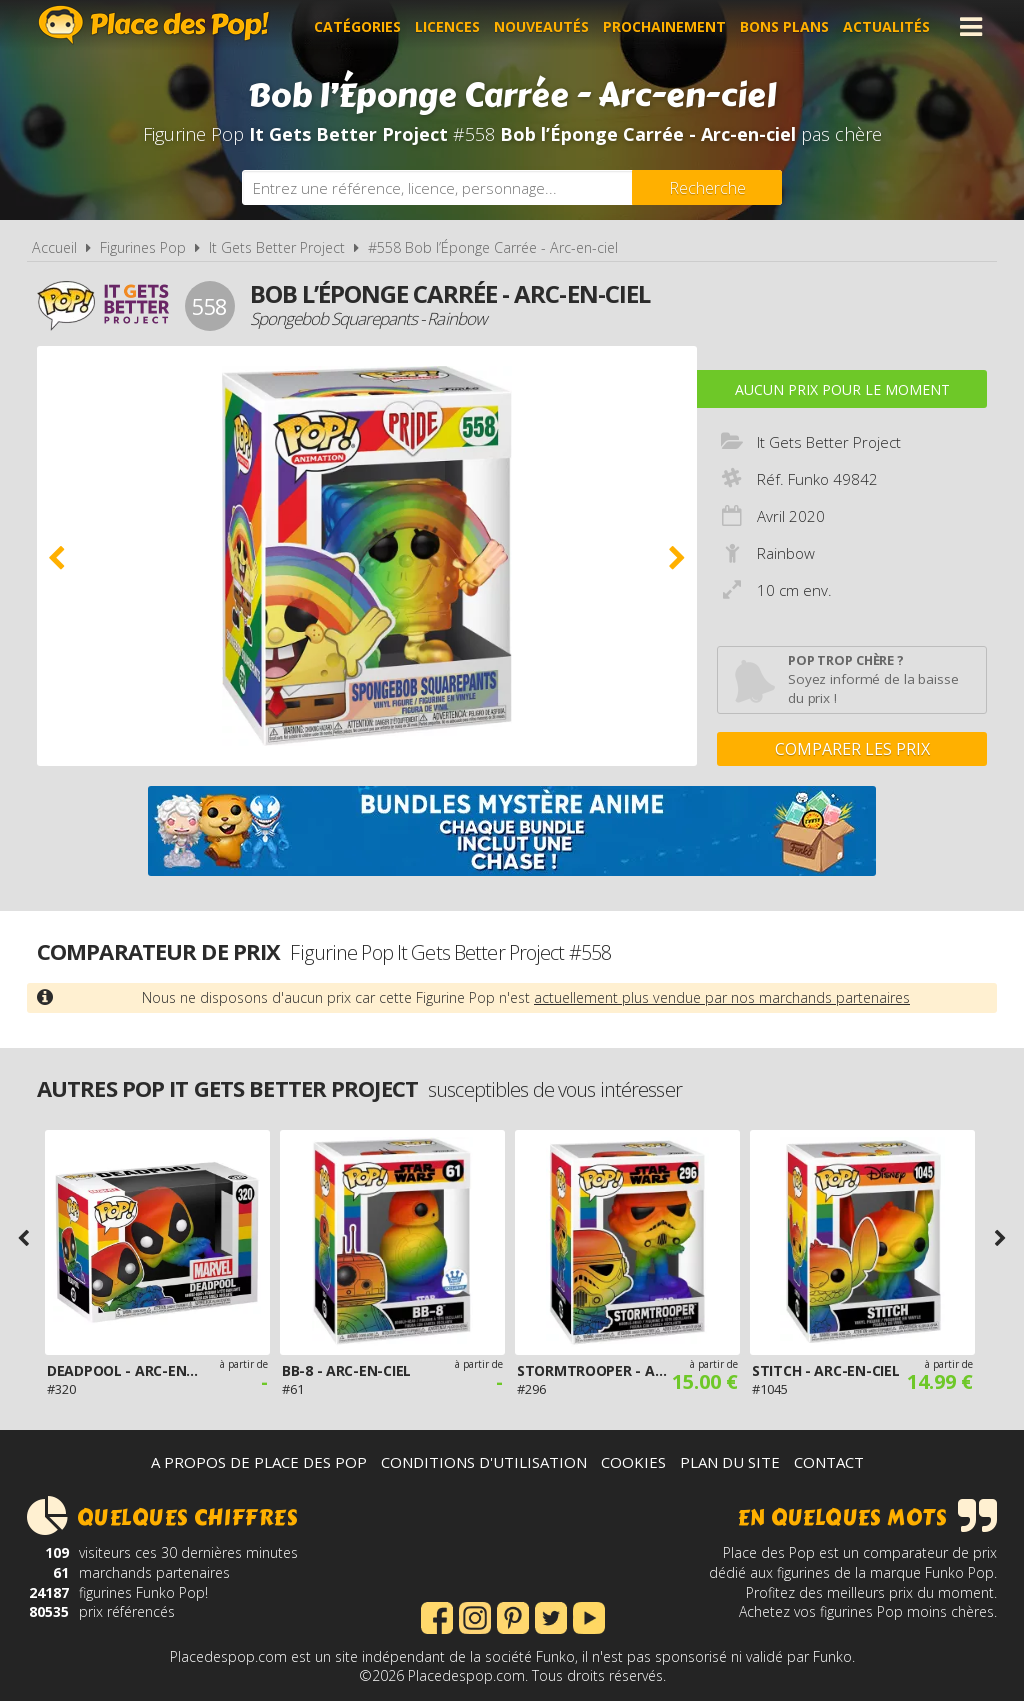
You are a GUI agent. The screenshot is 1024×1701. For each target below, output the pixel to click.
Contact (829, 1462)
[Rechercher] (707, 187)
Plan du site (730, 1462)
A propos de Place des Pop (259, 1462)
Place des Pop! (154, 24)
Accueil (54, 247)
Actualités (886, 26)
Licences (447, 26)
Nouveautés (541, 26)
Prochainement (664, 26)
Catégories (357, 26)
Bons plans (784, 26)
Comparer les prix (852, 749)
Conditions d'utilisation (484, 1462)
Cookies (633, 1462)
